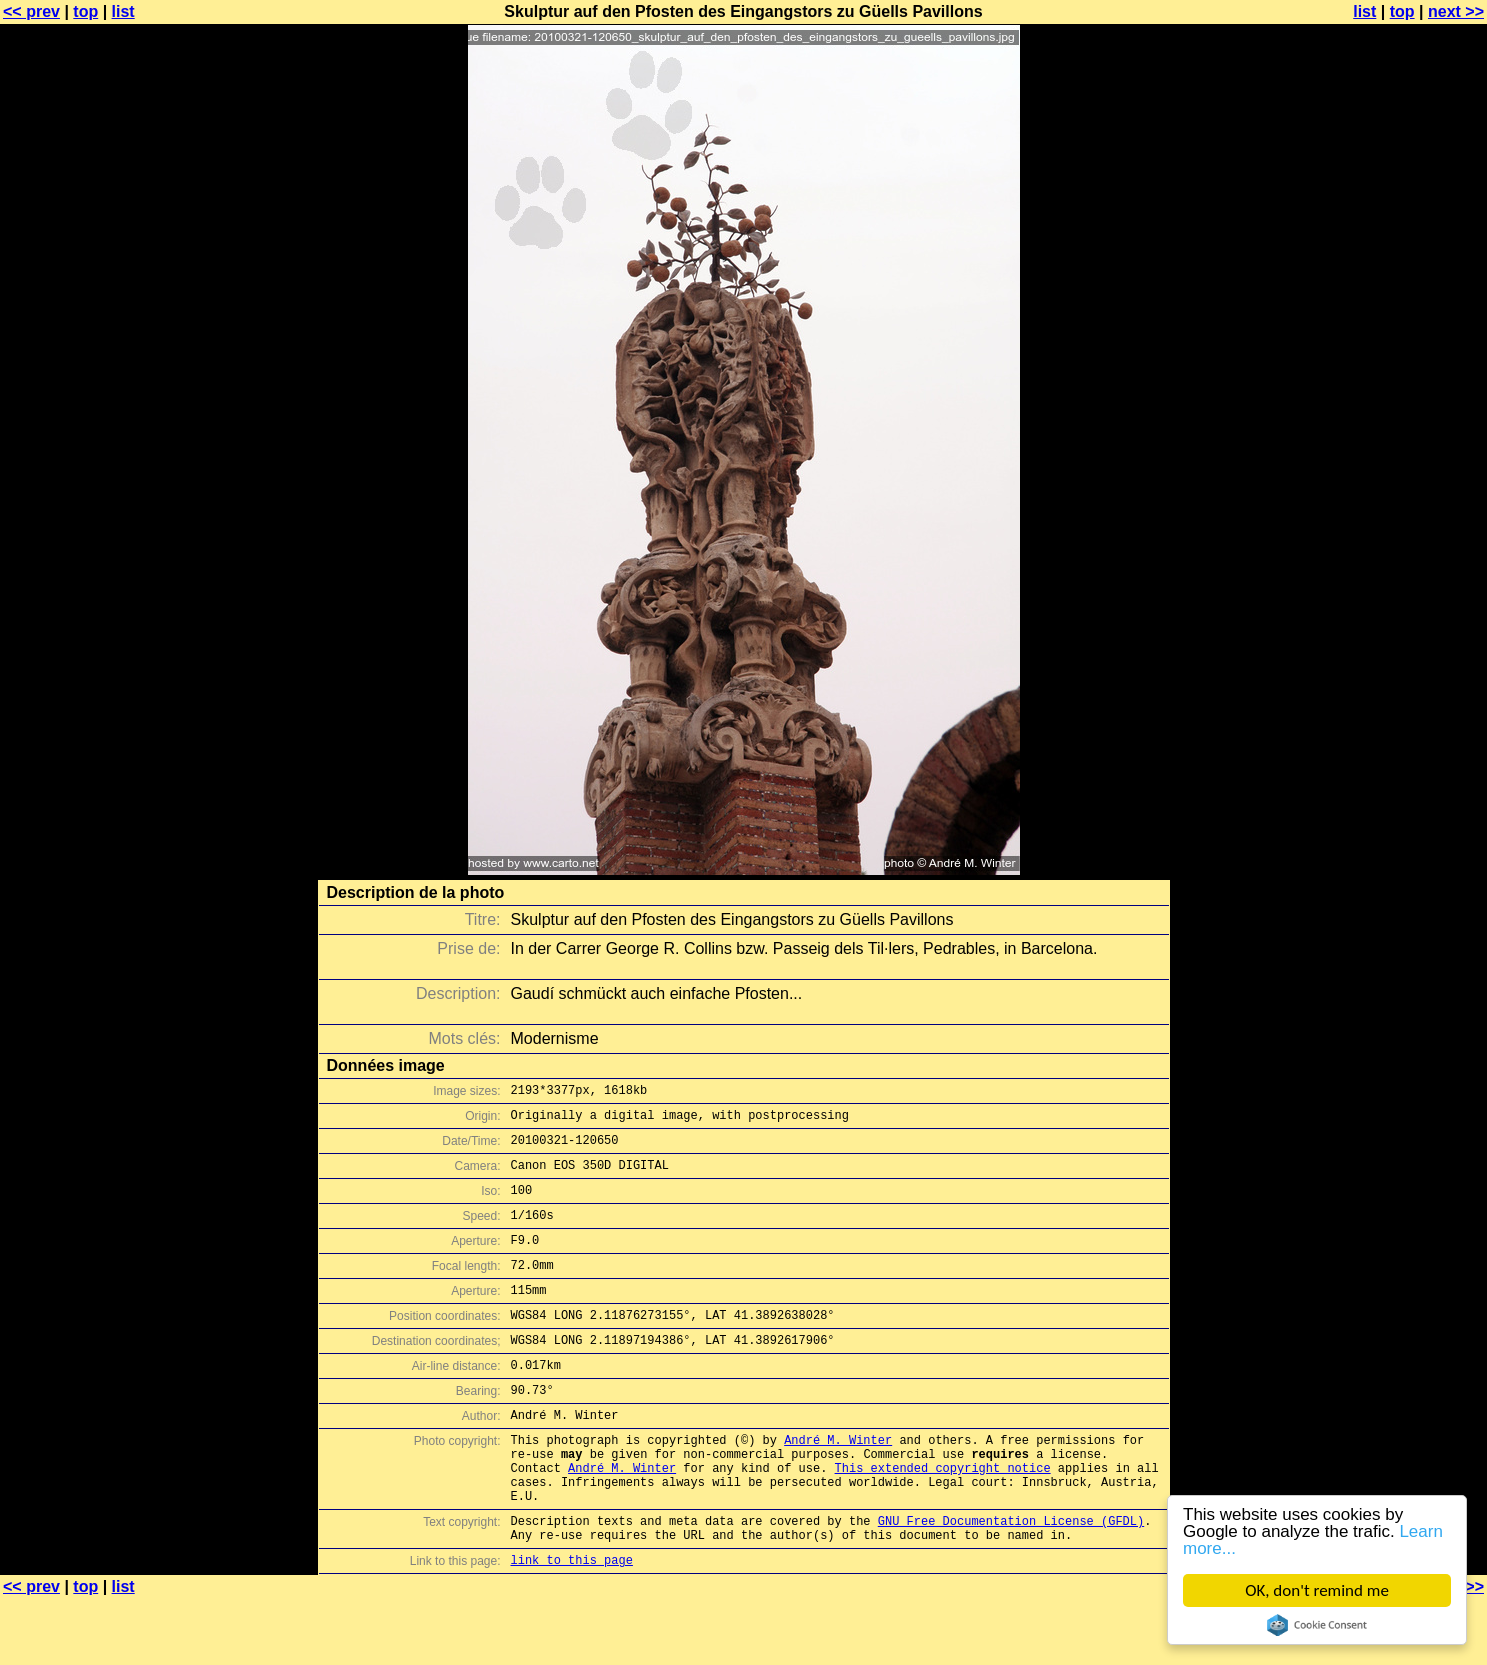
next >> (1456, 11)
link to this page (572, 1625)
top (85, 11)
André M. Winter (838, 1484)
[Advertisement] (1406, 495)
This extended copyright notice (943, 1518)
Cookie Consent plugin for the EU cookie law (1319, 1625)
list (123, 11)
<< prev (31, 11)
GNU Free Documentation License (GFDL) (1011, 1580)
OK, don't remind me (1319, 1590)
